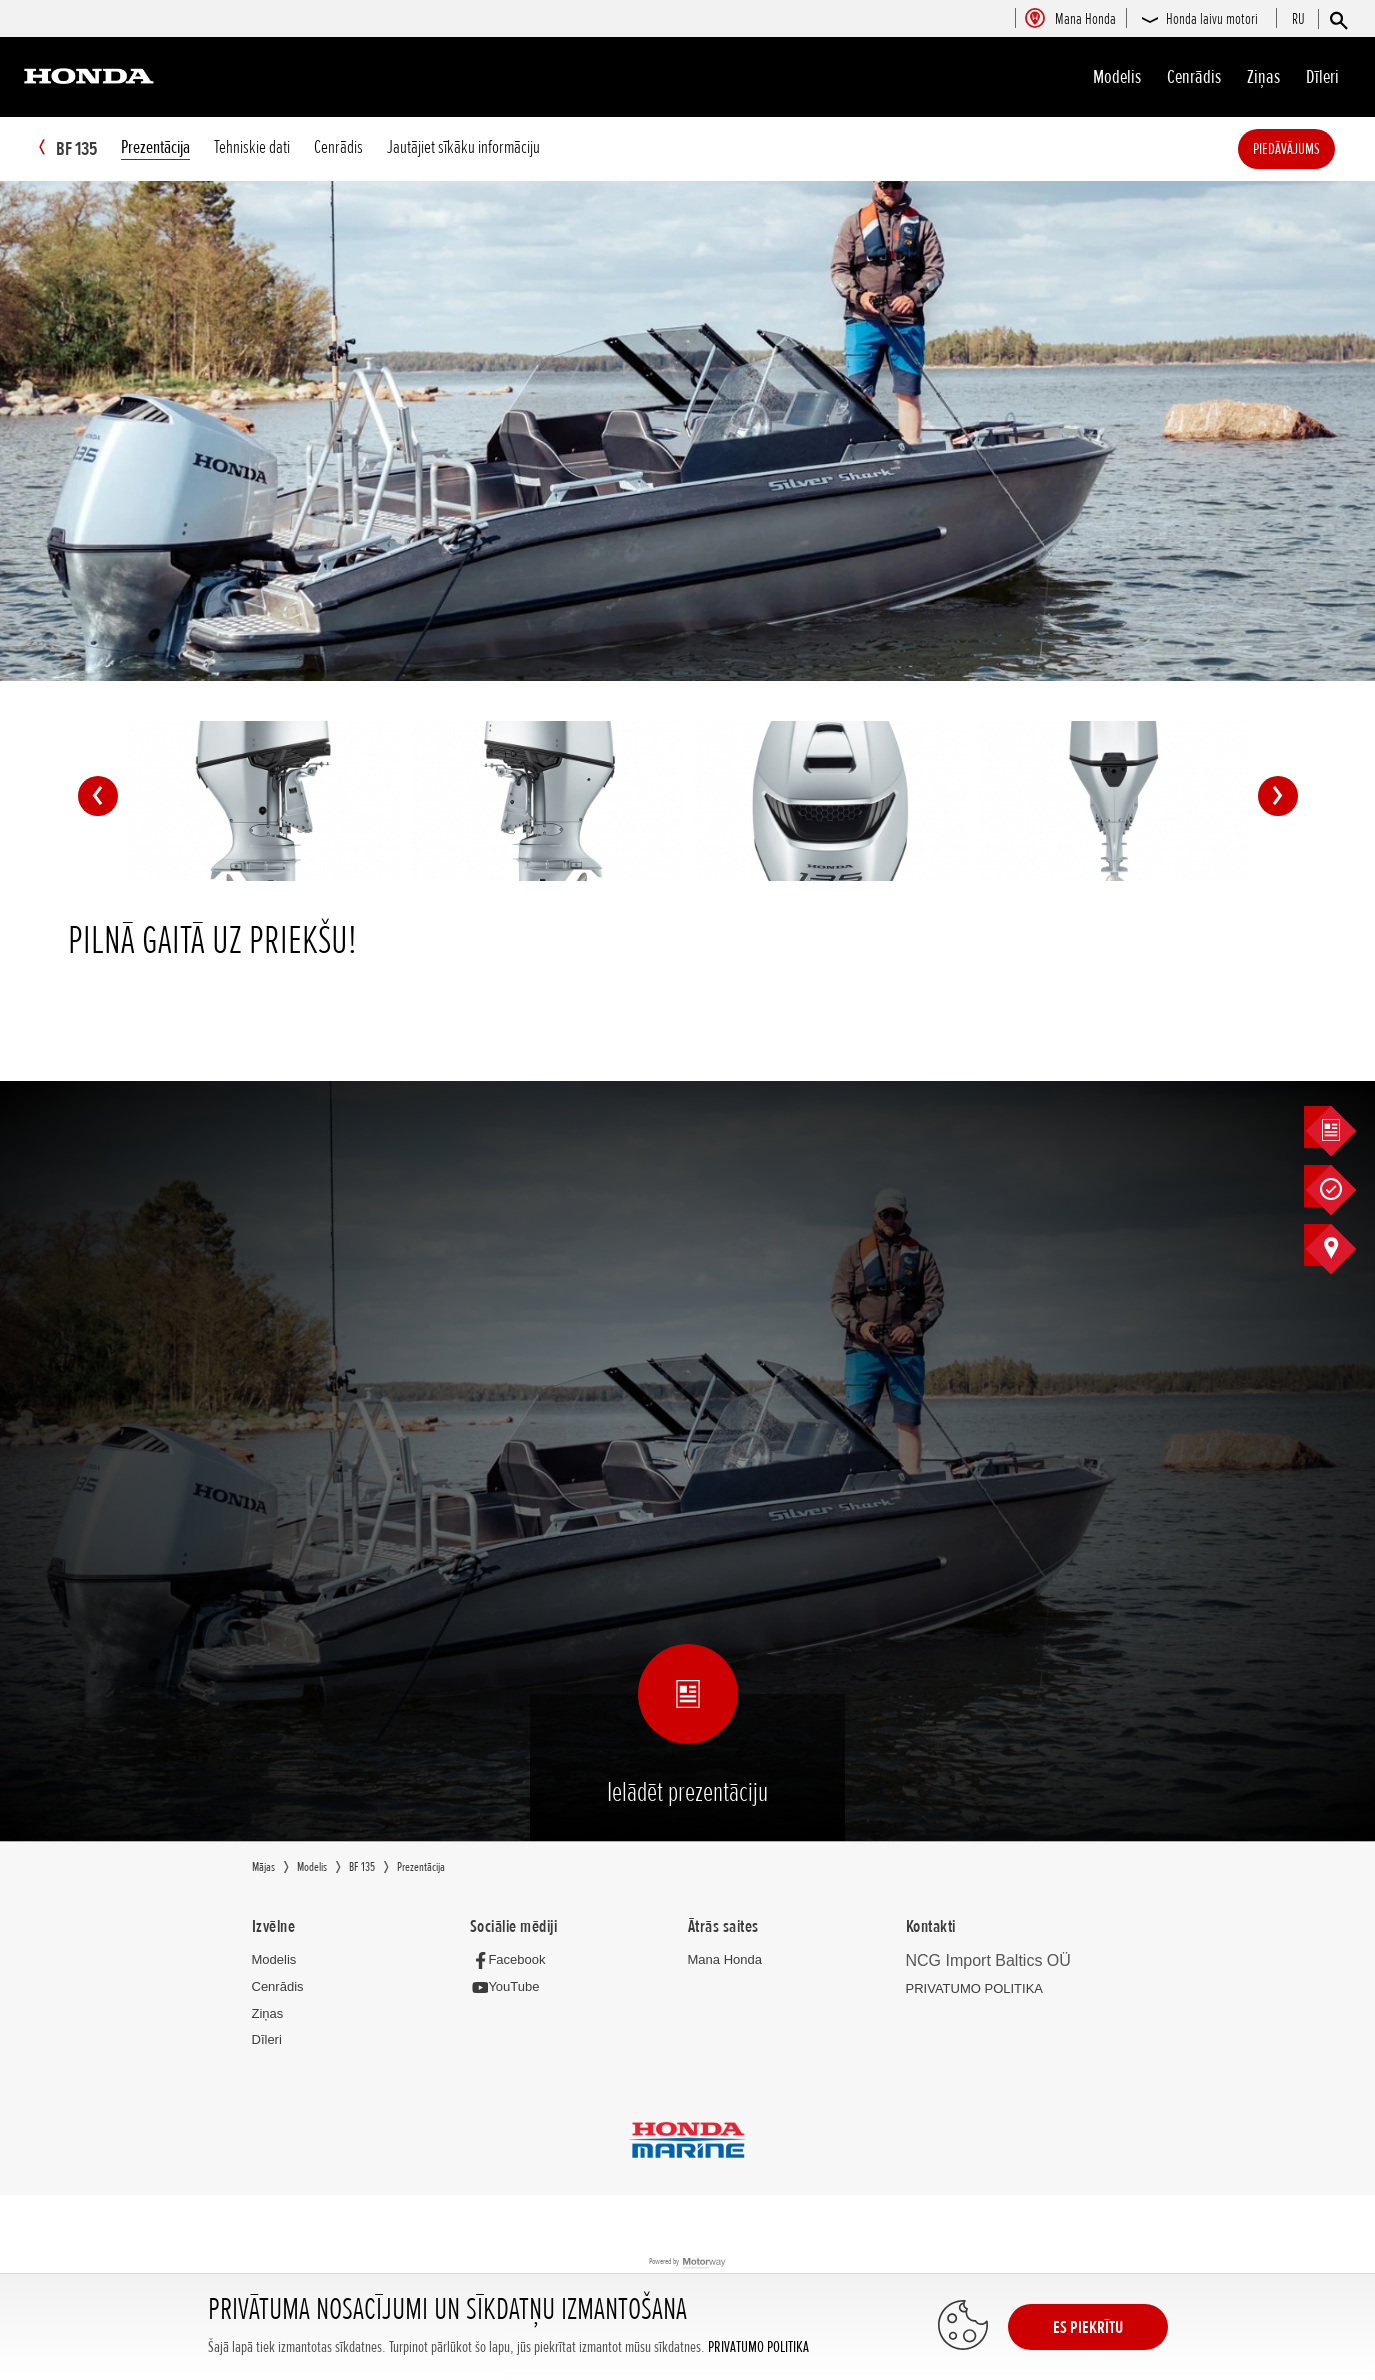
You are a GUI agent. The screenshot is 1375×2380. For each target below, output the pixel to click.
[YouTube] (510, 1988)
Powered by (687, 2263)
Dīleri (1322, 77)
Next (1278, 797)
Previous (98, 797)
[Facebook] (513, 1960)
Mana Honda (725, 1960)
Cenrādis (1194, 77)
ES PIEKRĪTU (1088, 2327)
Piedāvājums (1316, 149)
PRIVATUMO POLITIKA (758, 2347)
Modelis (1117, 77)
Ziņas (1263, 77)
